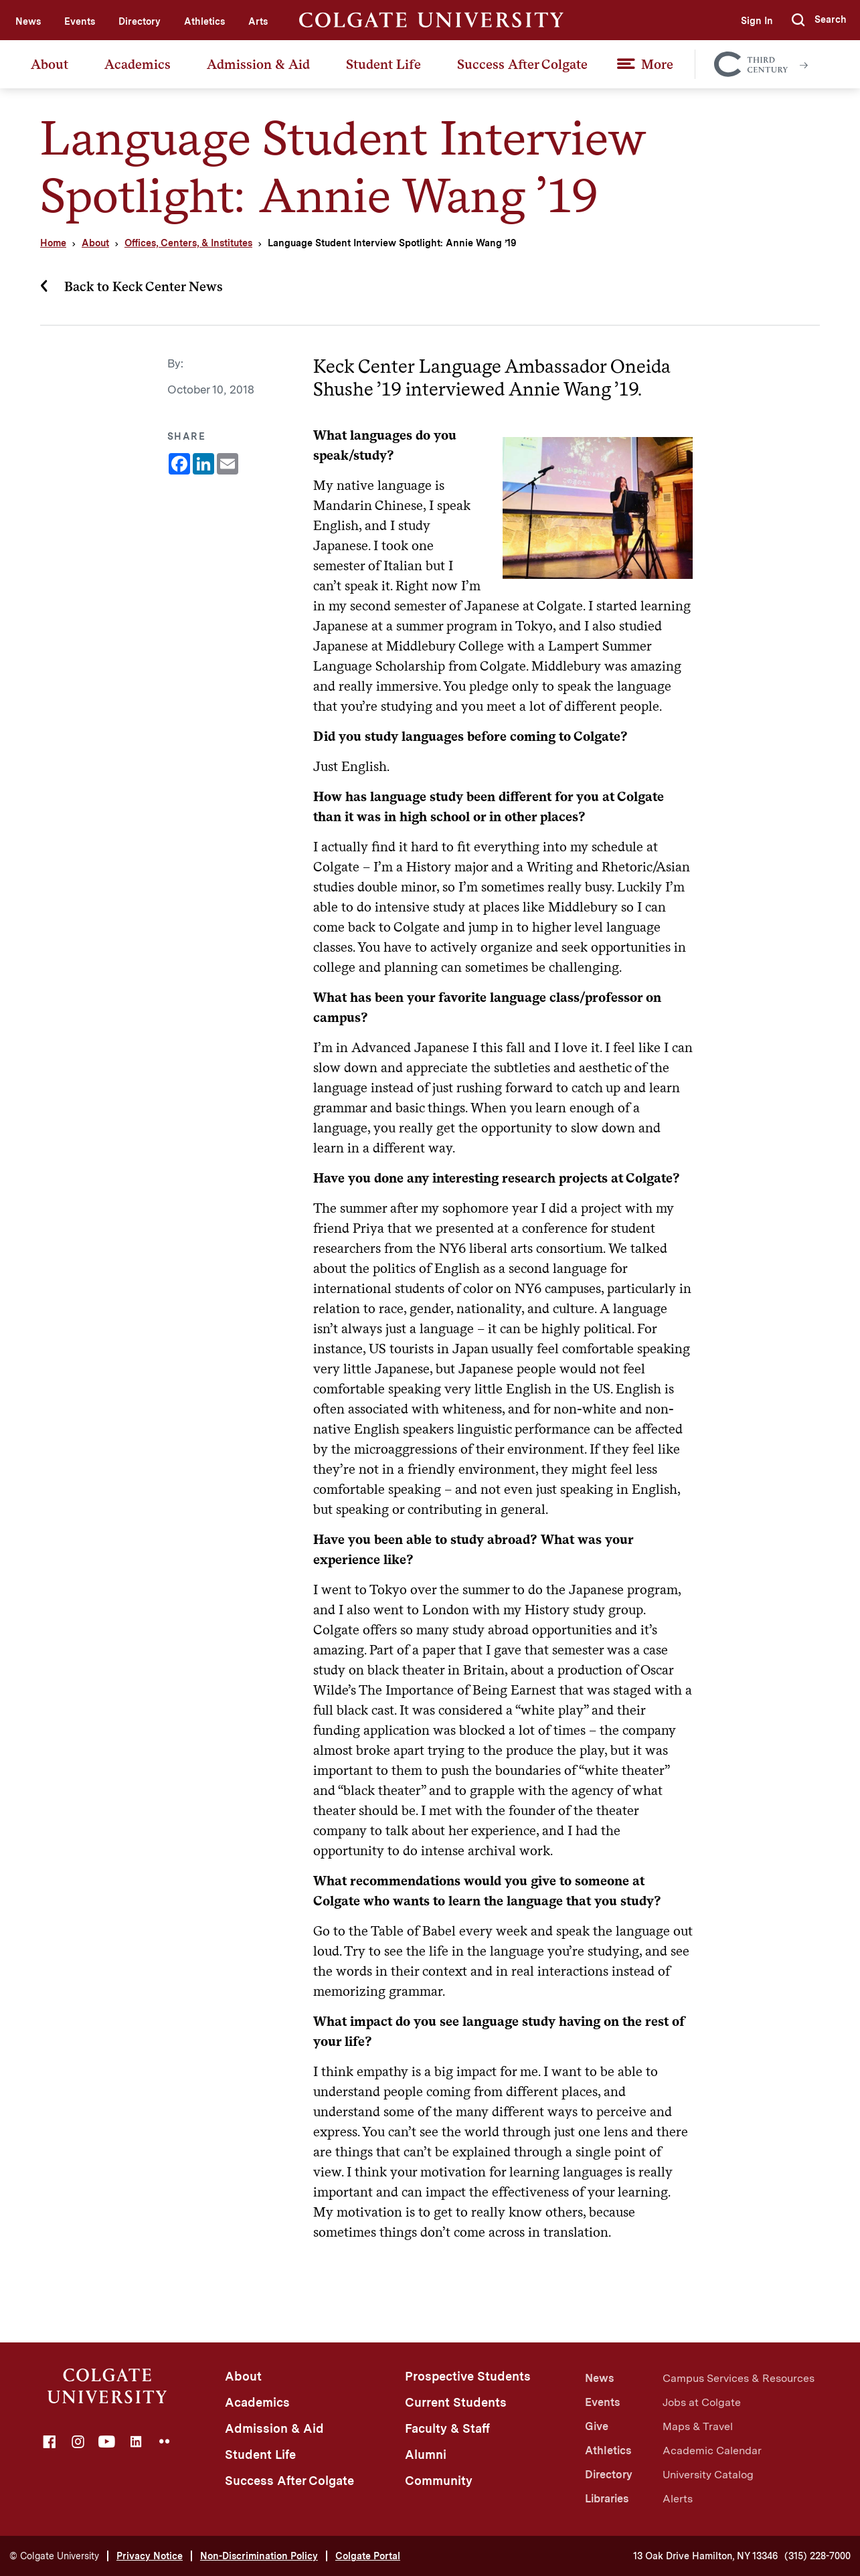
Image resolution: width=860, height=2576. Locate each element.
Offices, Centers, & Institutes (188, 243)
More (657, 64)
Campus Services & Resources (738, 2378)
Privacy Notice (149, 2556)
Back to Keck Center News (143, 286)
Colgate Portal (367, 2556)
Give (596, 2426)
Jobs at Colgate (702, 2402)
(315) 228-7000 (817, 2556)
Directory (139, 21)
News (28, 21)
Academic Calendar (712, 2450)
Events (79, 21)
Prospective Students (468, 2376)
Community (438, 2481)
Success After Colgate (522, 64)
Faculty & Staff (447, 2428)
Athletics (204, 21)
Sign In (757, 20)
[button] (819, 20)
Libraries (606, 2498)
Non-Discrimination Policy (259, 2556)
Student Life (383, 64)
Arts (258, 21)
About (49, 64)
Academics (137, 64)
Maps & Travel (698, 2426)
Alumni (425, 2455)
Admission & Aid (258, 64)
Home (53, 243)
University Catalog (708, 2474)
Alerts (678, 2498)
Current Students (456, 2402)
